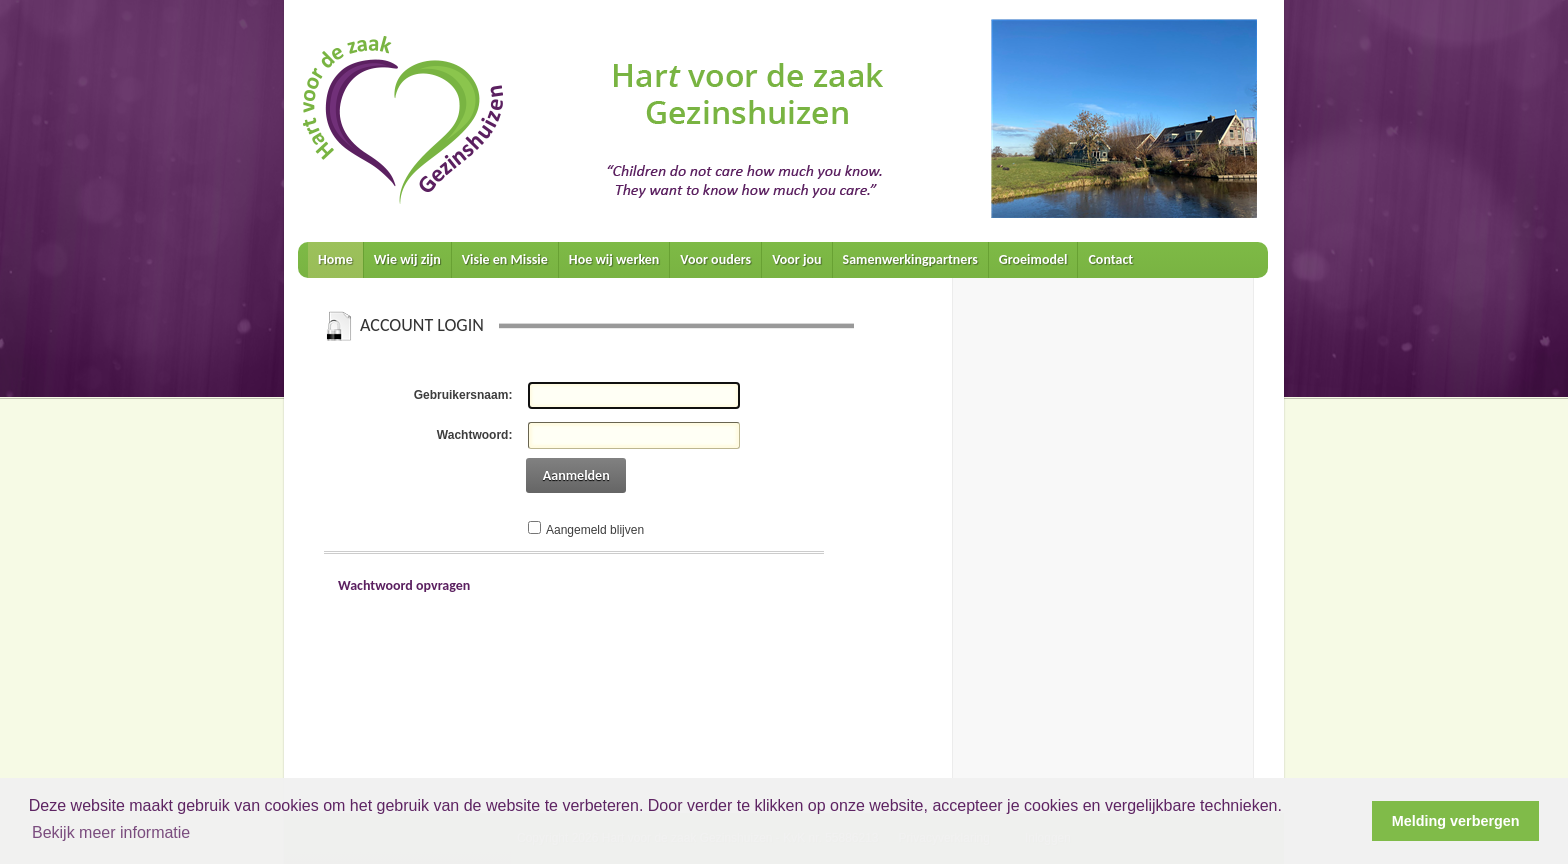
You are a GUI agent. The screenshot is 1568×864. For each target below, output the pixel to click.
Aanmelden (576, 475)
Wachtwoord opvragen (404, 585)
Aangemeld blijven (595, 530)
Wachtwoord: (475, 435)
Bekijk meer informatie (111, 832)
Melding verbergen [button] (1456, 821)
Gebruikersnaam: (463, 395)
